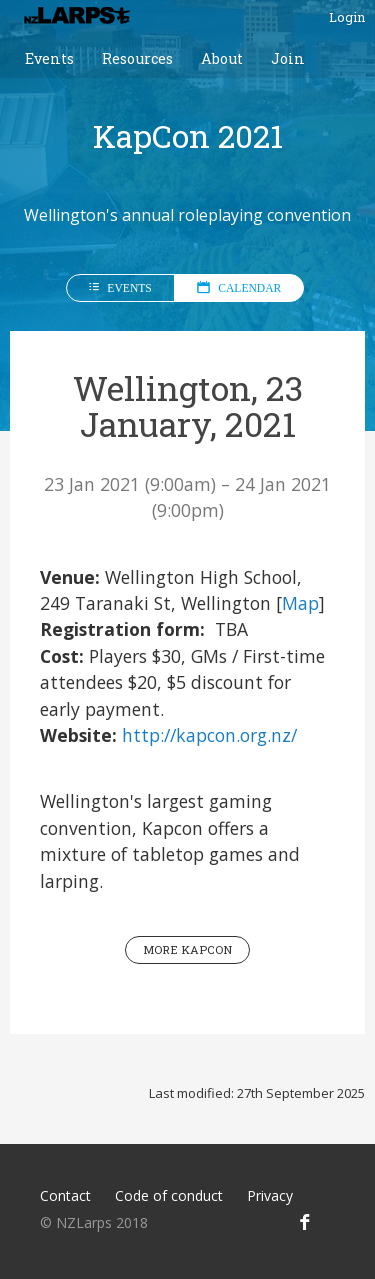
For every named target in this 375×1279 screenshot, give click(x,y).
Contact (65, 1195)
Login (347, 17)
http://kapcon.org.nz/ (209, 735)
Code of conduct (169, 1195)
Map (300, 603)
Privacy (270, 1195)
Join (288, 58)
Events (49, 58)
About (222, 58)
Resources (137, 58)
